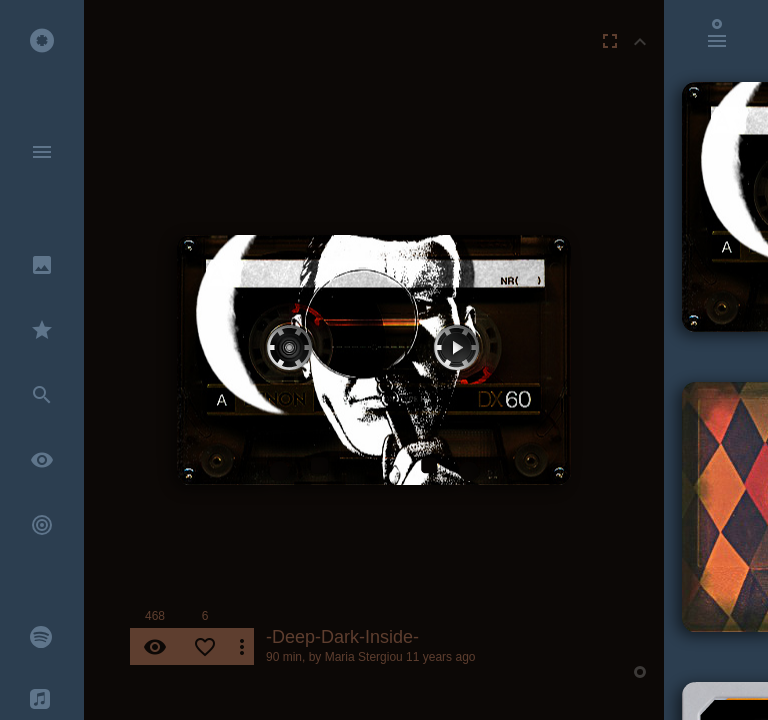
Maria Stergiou (364, 657)
